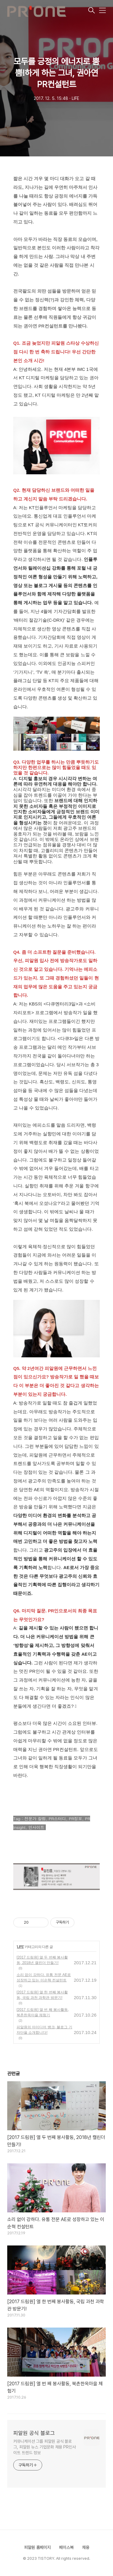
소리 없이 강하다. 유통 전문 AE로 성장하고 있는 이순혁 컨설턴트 (44, 1977)
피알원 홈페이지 (37, 2547)
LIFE (20, 1947)
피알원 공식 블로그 (34, 2433)
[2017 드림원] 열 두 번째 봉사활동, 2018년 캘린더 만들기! (42, 1960)
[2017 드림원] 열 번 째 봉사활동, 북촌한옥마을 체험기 (43, 2012)
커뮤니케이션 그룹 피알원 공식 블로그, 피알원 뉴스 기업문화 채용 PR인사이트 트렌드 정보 (44, 2447)
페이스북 (66, 2547)
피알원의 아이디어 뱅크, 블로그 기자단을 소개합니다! (44, 2030)
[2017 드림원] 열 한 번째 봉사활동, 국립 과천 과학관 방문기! (42, 1995)
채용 (85, 2547)
